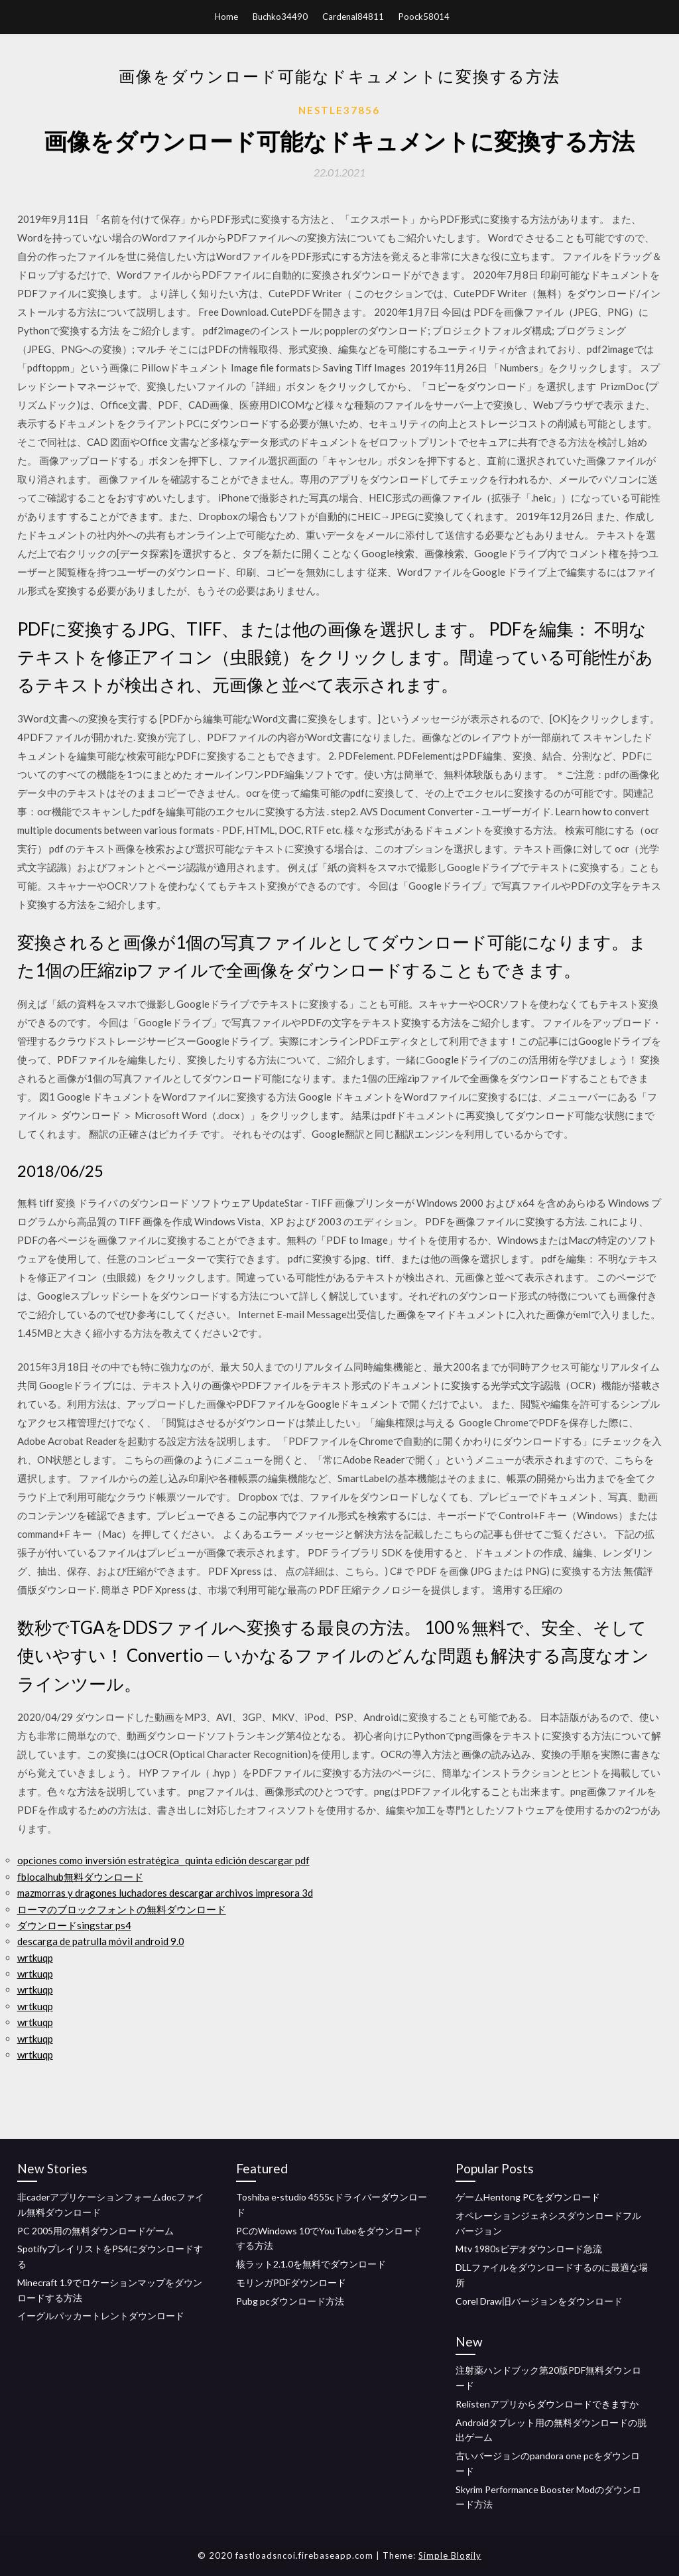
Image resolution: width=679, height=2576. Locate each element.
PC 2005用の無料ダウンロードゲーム (95, 2230)
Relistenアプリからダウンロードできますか (547, 2403)
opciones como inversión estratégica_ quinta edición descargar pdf (163, 1860)
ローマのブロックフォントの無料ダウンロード (121, 1909)
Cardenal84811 (353, 16)
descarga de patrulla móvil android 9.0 (100, 1941)
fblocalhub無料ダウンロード (80, 1877)
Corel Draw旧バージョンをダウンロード (539, 2301)
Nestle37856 (339, 110)
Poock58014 (424, 16)
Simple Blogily (449, 2555)
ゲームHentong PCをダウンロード (528, 2197)
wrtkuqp (35, 1958)
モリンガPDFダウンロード (291, 2282)
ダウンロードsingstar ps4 (74, 1925)
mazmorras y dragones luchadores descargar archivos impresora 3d (165, 1893)
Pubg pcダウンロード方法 (290, 2301)
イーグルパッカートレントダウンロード (100, 2315)
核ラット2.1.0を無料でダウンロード (311, 2264)
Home (226, 16)
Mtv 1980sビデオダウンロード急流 (529, 2248)
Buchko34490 (280, 16)
